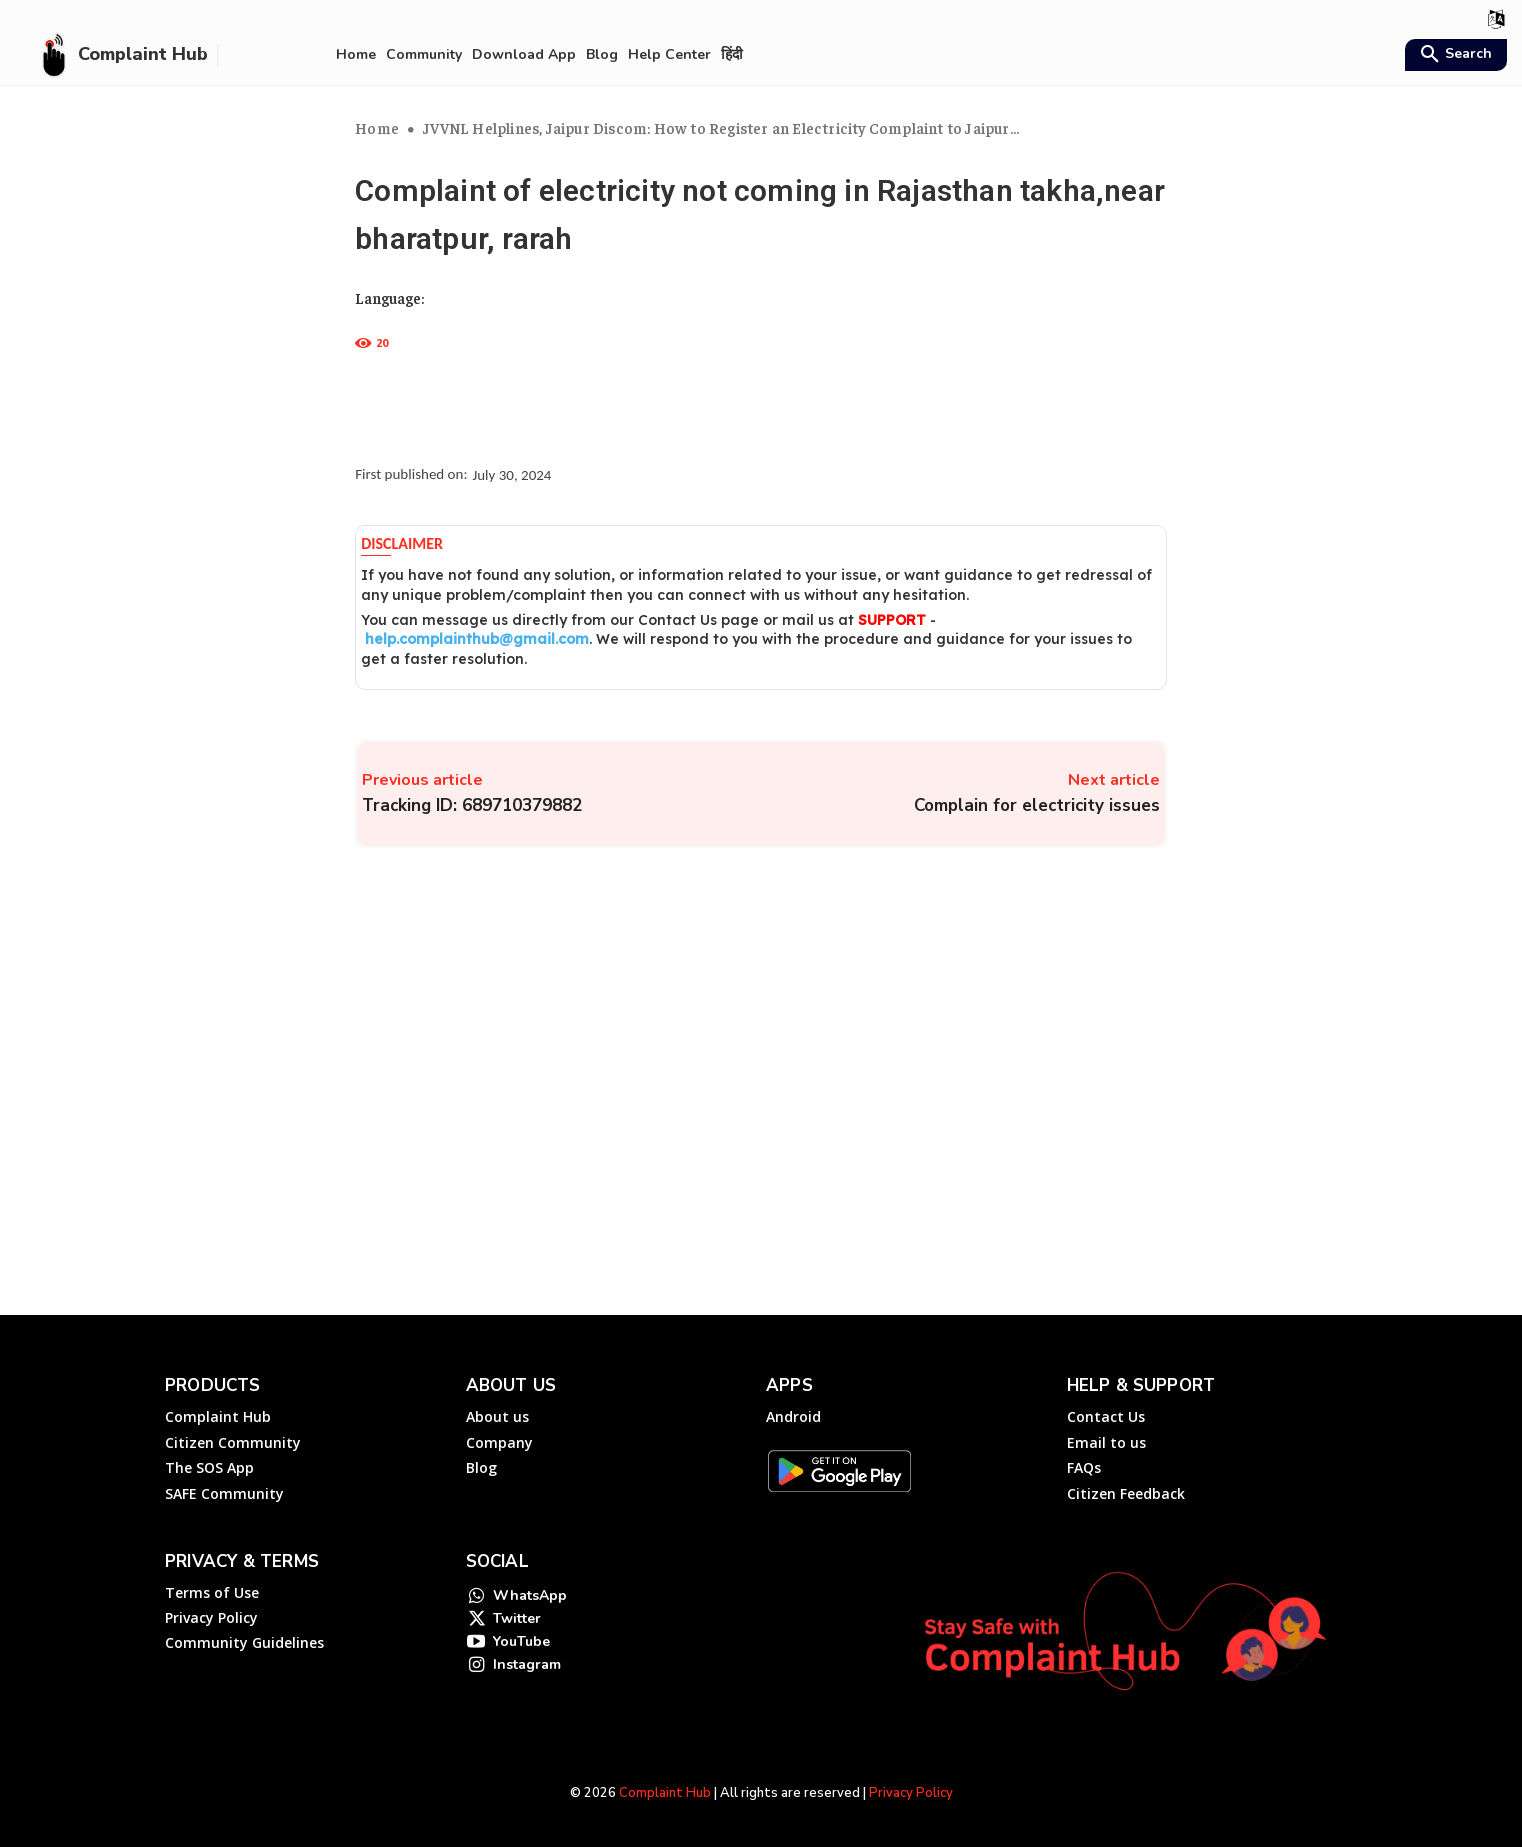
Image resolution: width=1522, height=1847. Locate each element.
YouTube (521, 1652)
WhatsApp (530, 1598)
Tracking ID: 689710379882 (472, 805)
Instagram (527, 1679)
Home (377, 127)
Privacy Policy (911, 1793)
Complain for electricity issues (1037, 805)
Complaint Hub (665, 1793)
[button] (1453, 56)
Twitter (517, 1625)
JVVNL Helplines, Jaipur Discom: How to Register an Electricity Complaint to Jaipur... (721, 127)
